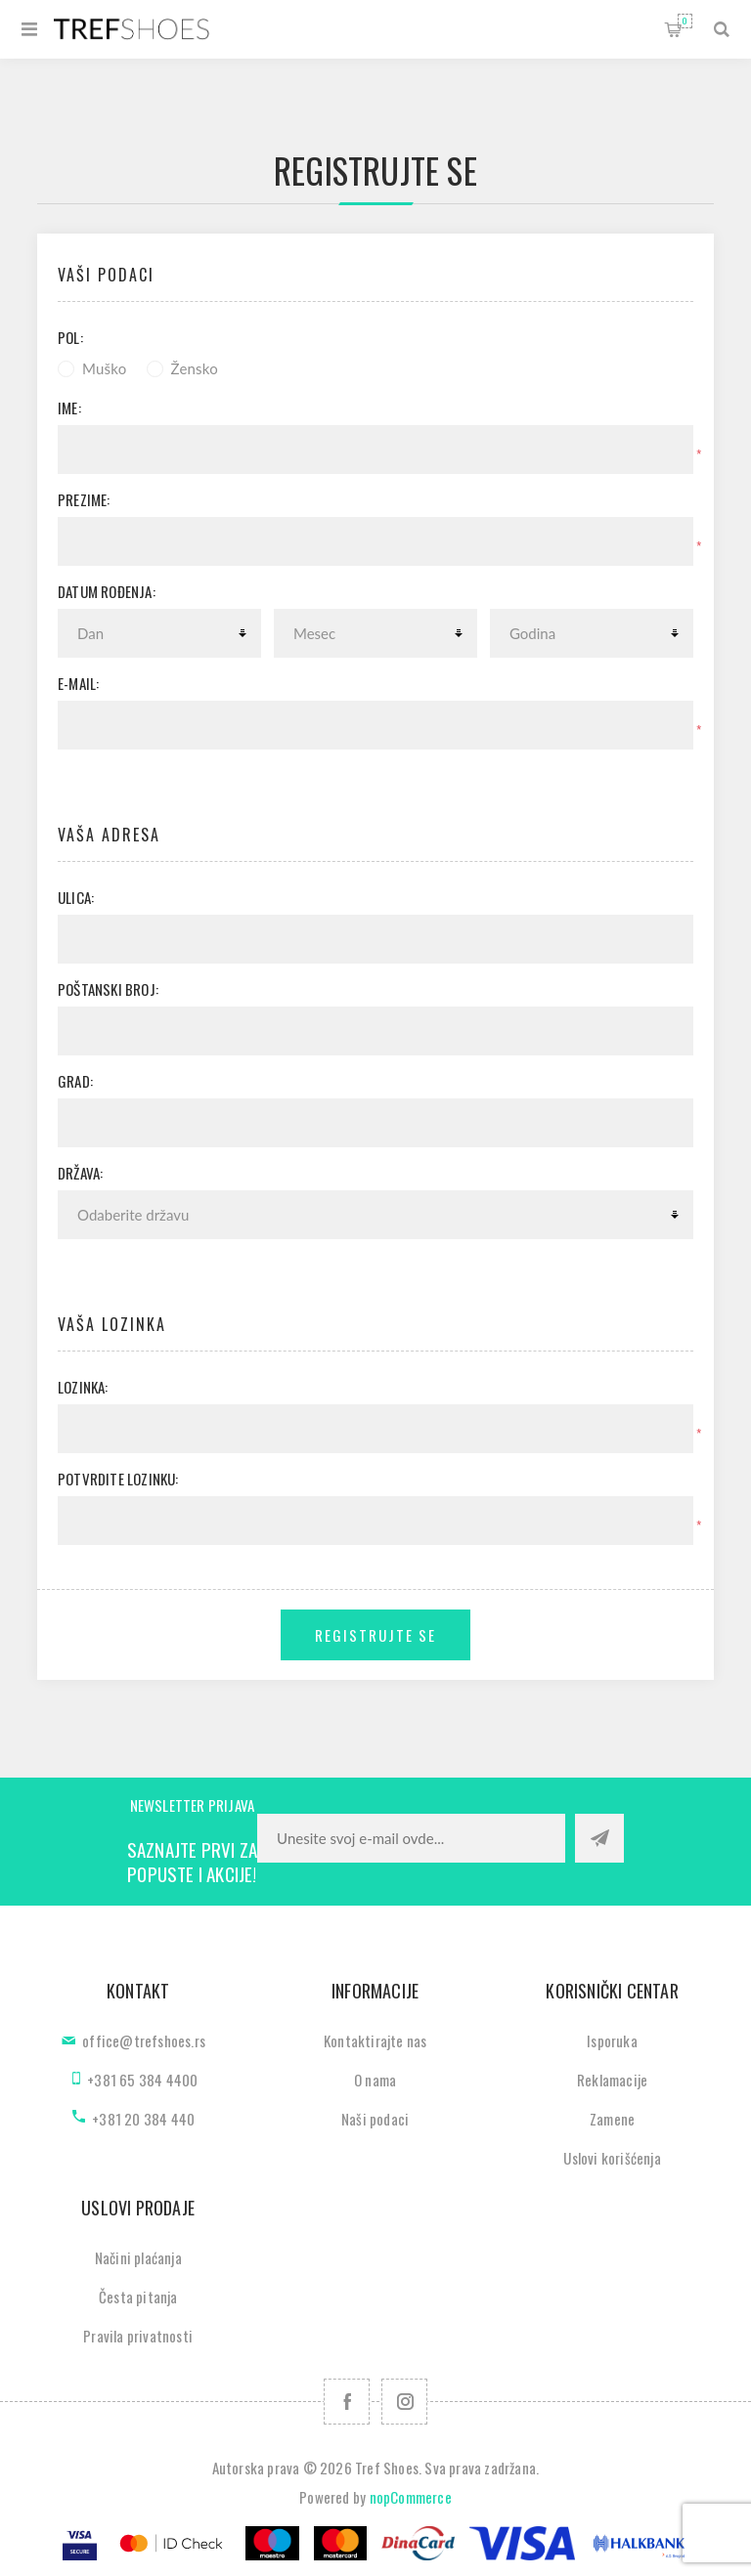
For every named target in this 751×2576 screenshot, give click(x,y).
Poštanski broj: (108, 989)
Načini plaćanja (138, 2257)
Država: (80, 1172)
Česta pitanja (138, 2296)
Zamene (612, 2118)
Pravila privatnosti (138, 2335)
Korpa (685, 21)
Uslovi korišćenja (611, 2157)
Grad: (75, 1081)
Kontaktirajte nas (375, 2040)
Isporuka (612, 2040)
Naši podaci (375, 2118)
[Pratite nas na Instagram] (404, 2402)
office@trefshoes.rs (143, 2040)
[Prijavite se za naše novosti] (411, 1838)
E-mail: (78, 683)
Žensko (194, 368)
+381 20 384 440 (143, 2118)
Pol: (70, 337)
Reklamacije (612, 2079)
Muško (104, 368)
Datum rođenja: (106, 591)
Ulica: (76, 897)
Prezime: (84, 499)
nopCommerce (411, 2497)
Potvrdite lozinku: (118, 1478)
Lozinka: (83, 1386)
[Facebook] (347, 2402)
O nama (375, 2079)
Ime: (69, 407)
